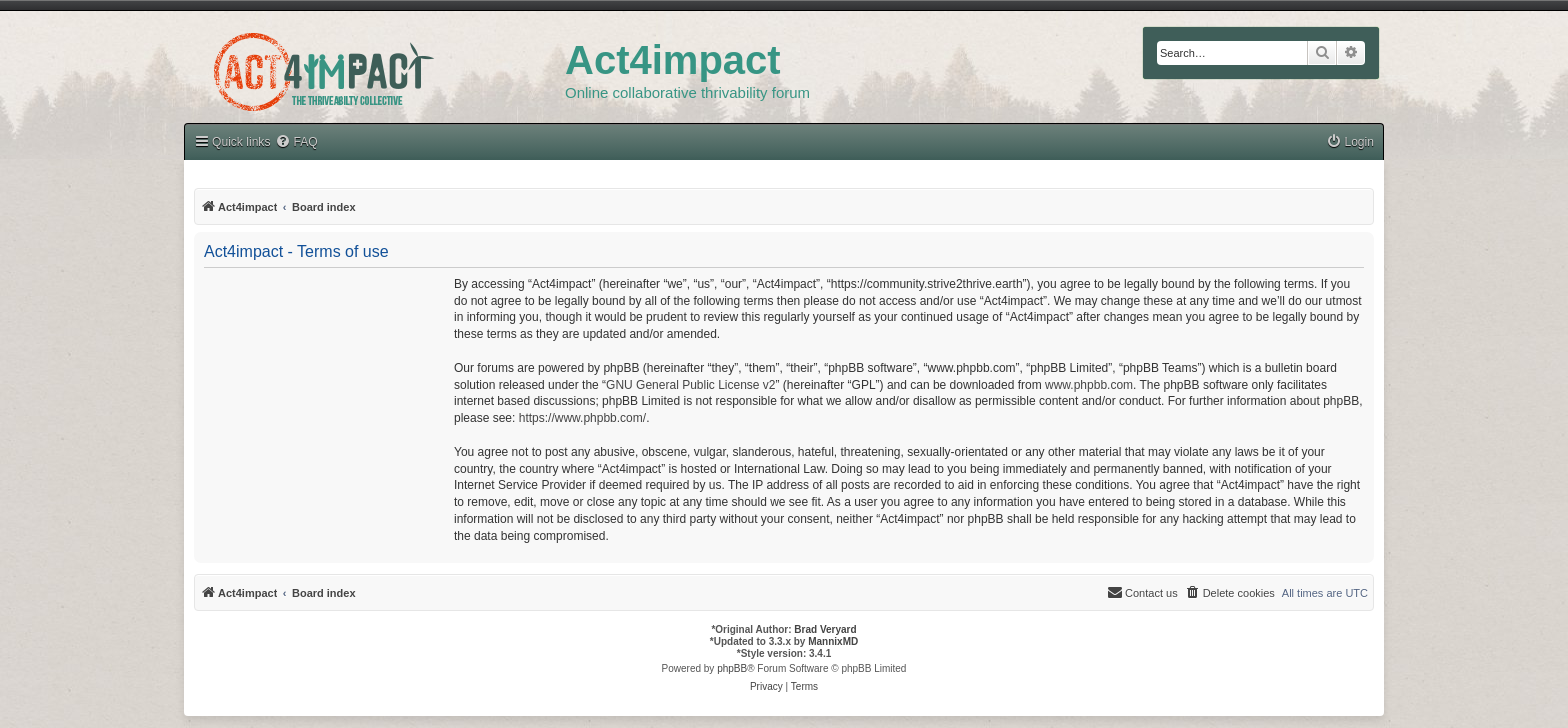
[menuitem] (296, 142)
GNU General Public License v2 (690, 385)
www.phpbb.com (1089, 385)
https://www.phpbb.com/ (582, 418)
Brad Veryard (825, 629)
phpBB (732, 668)
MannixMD (833, 641)
